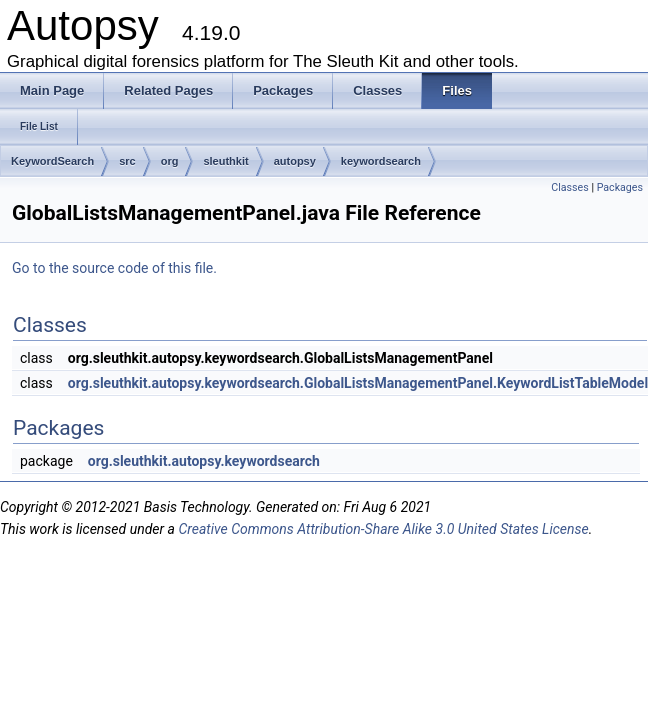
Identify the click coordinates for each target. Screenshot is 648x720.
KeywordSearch (52, 161)
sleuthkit (225, 161)
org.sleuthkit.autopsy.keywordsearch (204, 461)
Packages (620, 187)
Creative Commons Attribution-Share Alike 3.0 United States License (383, 529)
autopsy (295, 161)
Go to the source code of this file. (114, 268)
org (170, 161)
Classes (569, 187)
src (127, 161)
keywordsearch (381, 161)
